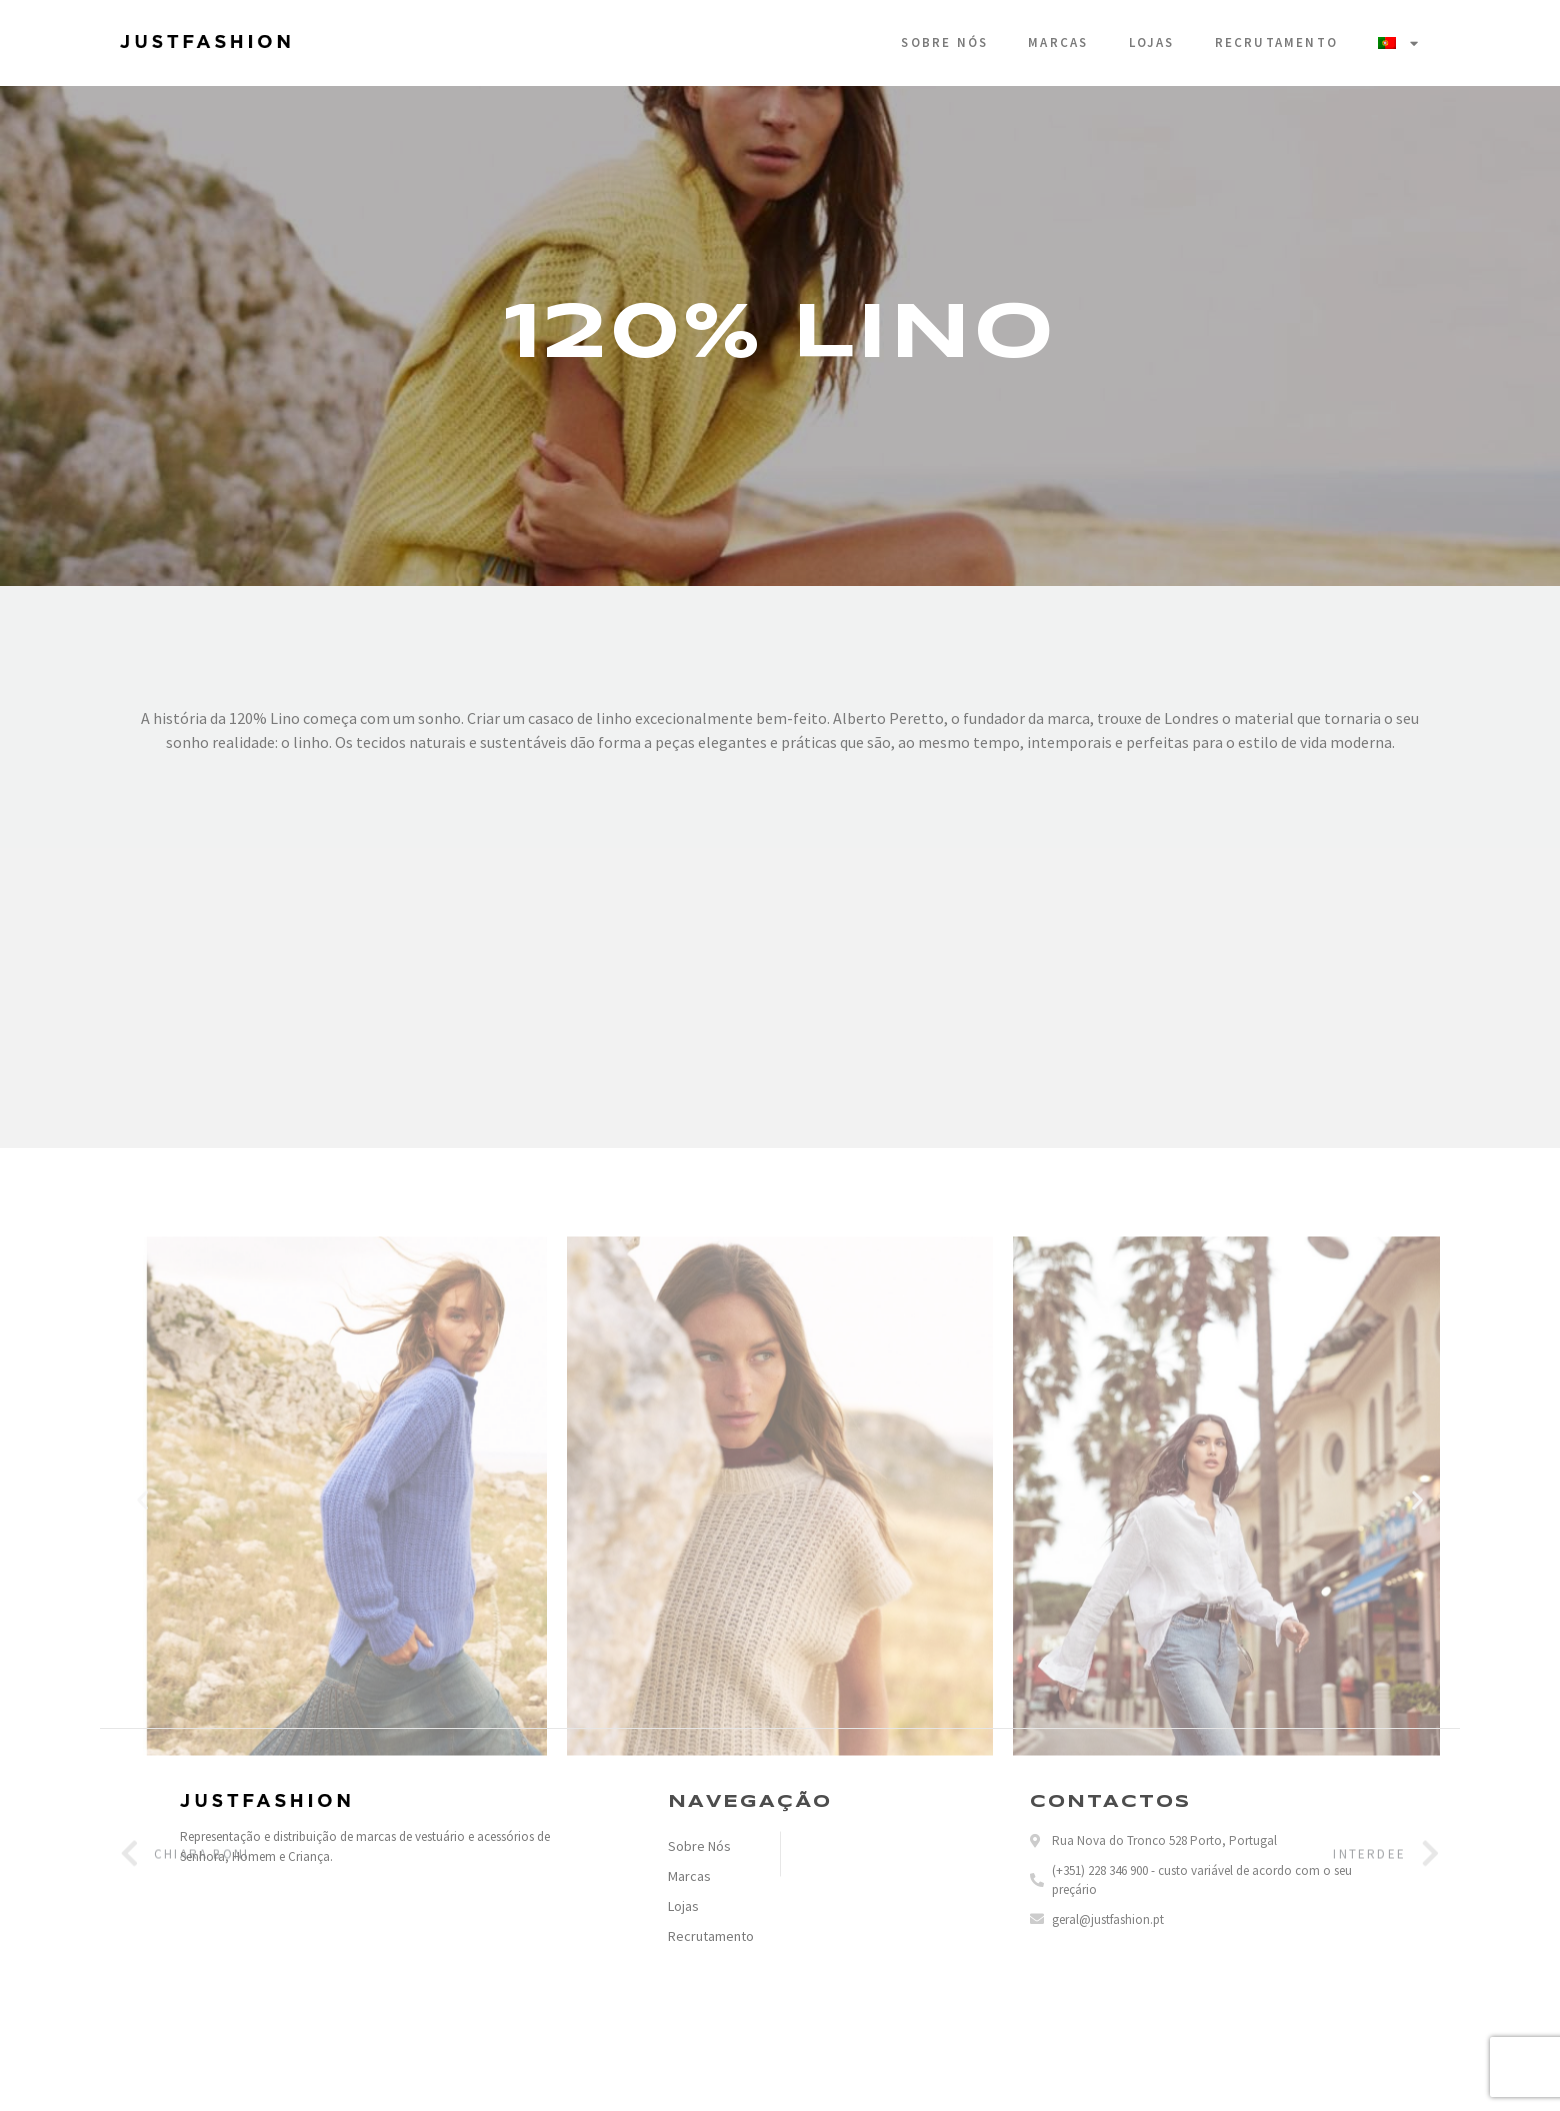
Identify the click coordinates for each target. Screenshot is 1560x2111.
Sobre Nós (944, 42)
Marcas (1058, 42)
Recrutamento (1276, 42)
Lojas (1152, 42)
